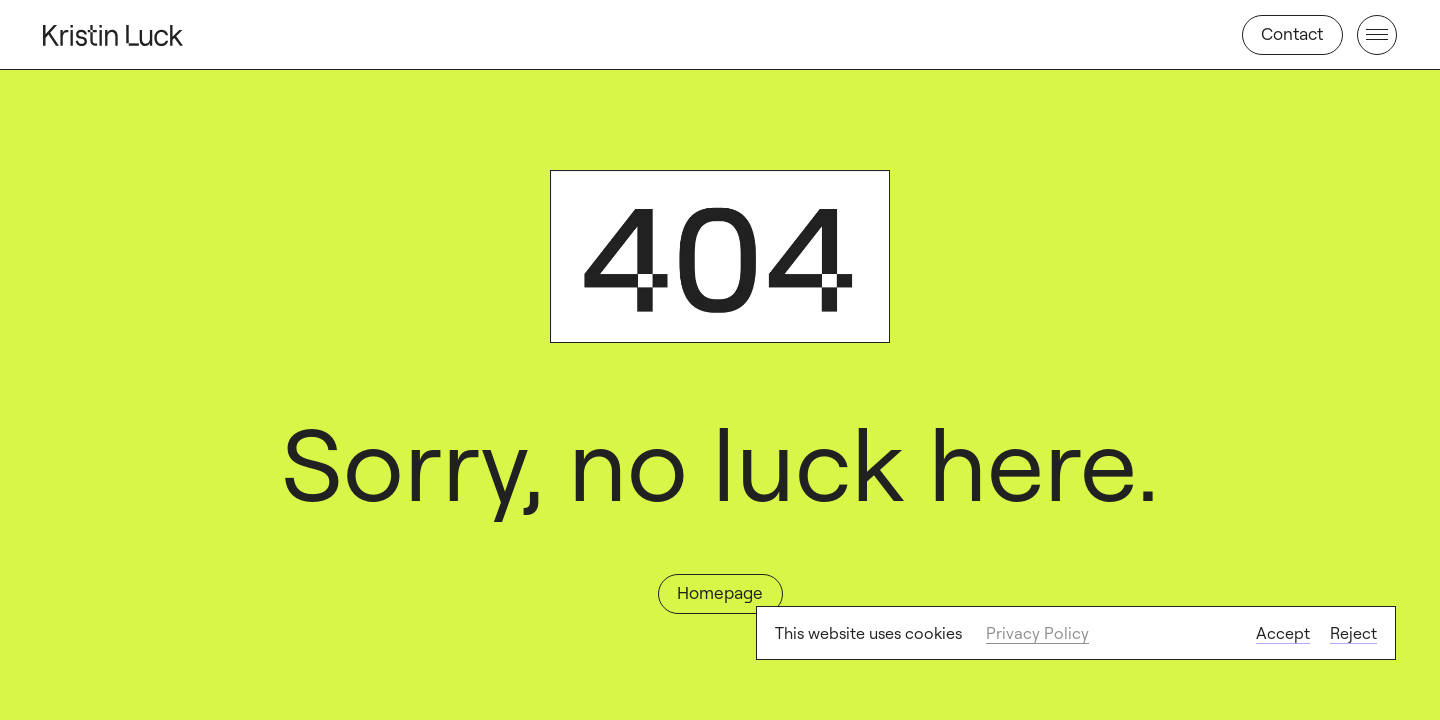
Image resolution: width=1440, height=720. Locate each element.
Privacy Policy (1037, 633)
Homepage (720, 592)
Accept (1283, 633)
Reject (1353, 633)
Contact (1292, 33)
